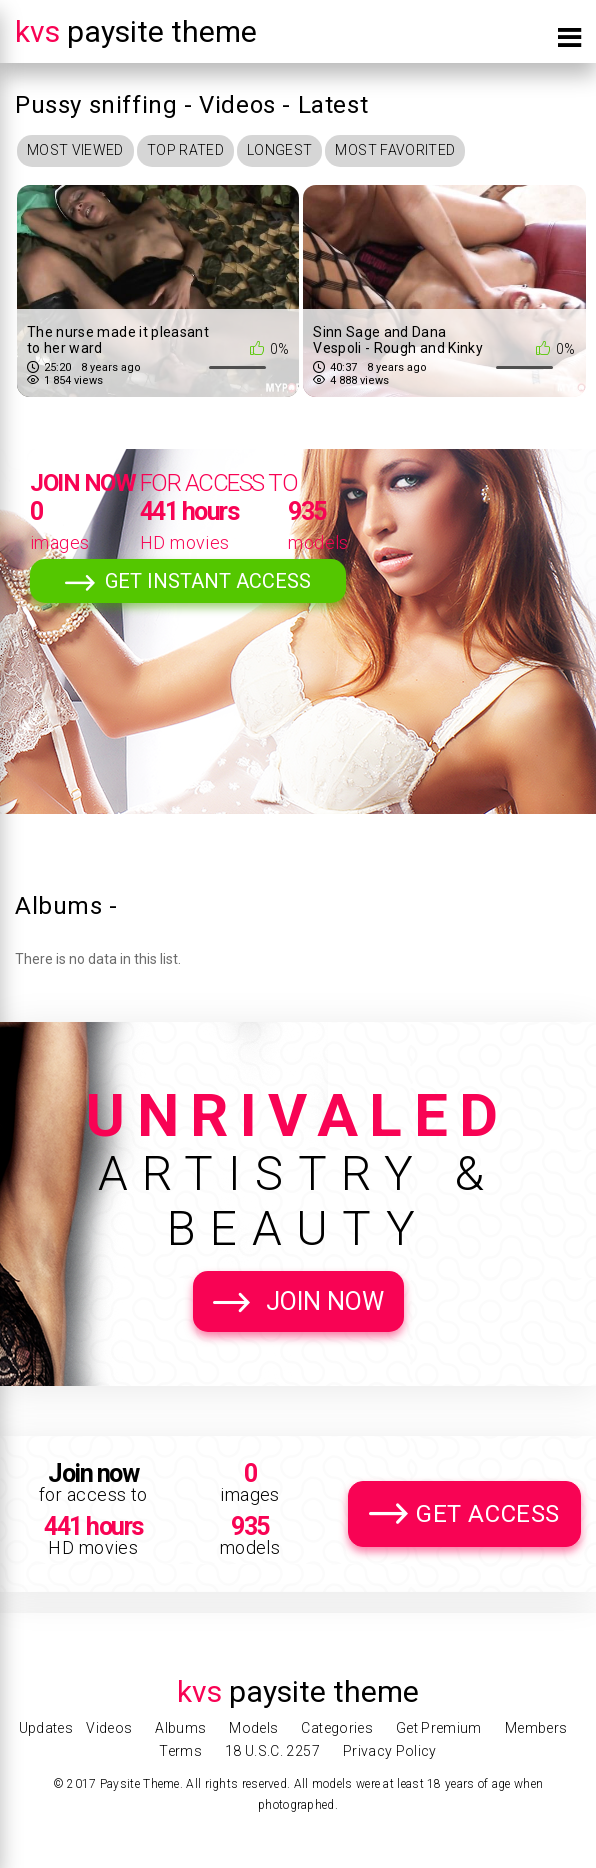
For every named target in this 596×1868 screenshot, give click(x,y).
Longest (279, 150)
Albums (180, 1728)
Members (536, 1728)
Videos (109, 1728)
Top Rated (185, 150)
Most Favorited (395, 150)
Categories (337, 1728)
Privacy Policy (390, 1751)
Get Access (488, 1514)
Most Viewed (75, 150)
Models (253, 1728)
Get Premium (439, 1728)
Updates (46, 1728)
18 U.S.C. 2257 (272, 1751)
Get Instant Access (208, 581)
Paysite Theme (136, 31)
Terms (180, 1751)
